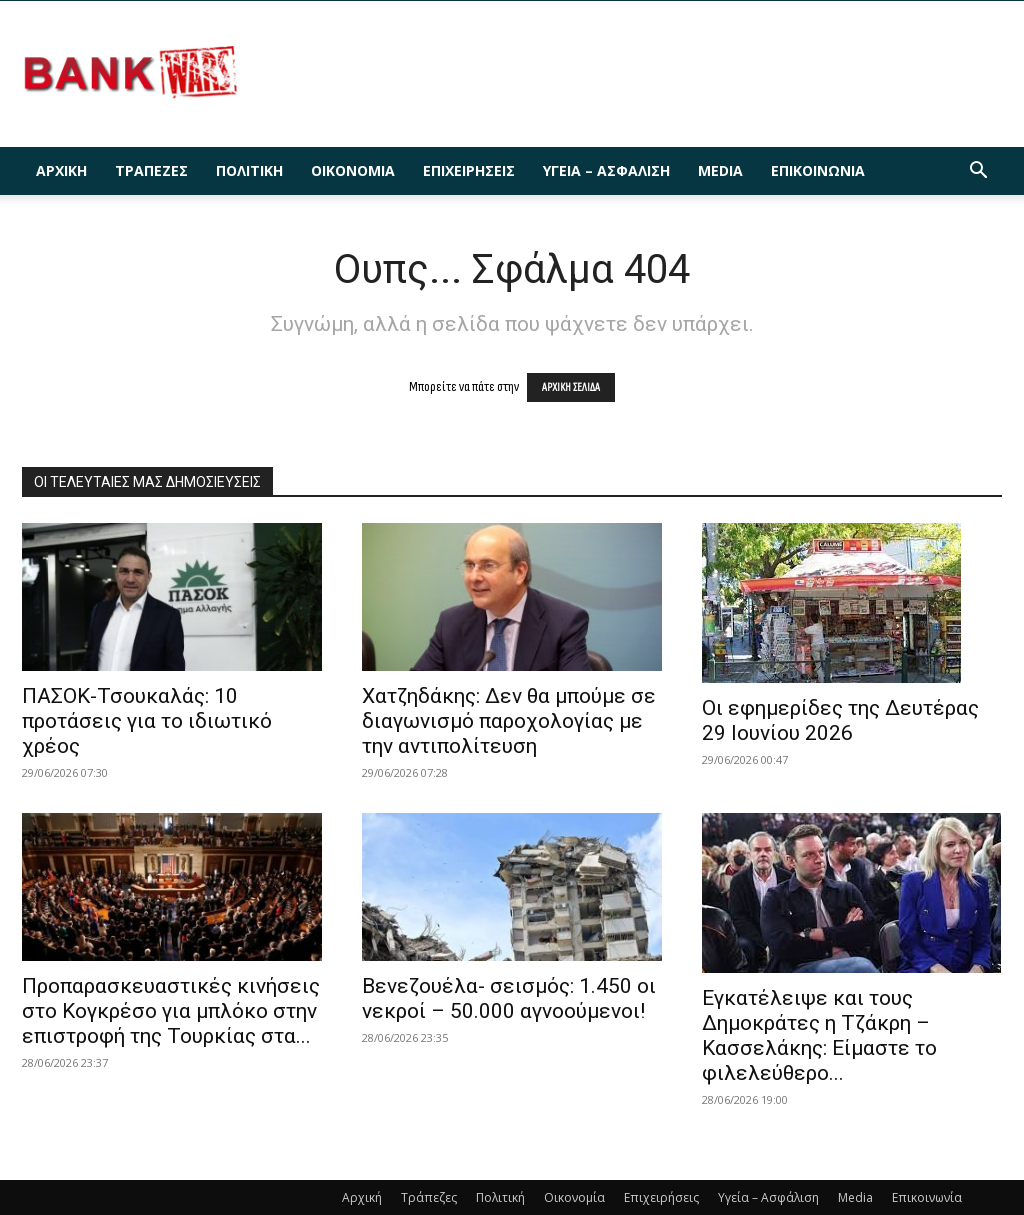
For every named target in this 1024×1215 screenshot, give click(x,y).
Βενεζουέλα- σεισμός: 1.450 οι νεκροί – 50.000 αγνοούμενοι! (509, 998)
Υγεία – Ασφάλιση (606, 170)
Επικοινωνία (818, 170)
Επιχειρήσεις (469, 170)
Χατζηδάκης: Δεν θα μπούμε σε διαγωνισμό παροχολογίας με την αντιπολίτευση (509, 721)
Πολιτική (249, 170)
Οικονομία (353, 170)
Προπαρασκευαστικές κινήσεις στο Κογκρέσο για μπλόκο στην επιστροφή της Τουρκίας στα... (171, 1011)
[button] (978, 172)
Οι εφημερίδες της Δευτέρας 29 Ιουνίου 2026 (840, 720)
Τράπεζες (151, 170)
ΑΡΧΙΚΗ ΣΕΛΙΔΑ (571, 387)
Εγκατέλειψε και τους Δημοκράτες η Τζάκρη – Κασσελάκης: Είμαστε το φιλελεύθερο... (819, 1035)
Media (720, 170)
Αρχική (61, 170)
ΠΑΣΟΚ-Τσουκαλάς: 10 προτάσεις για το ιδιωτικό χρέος (147, 721)
